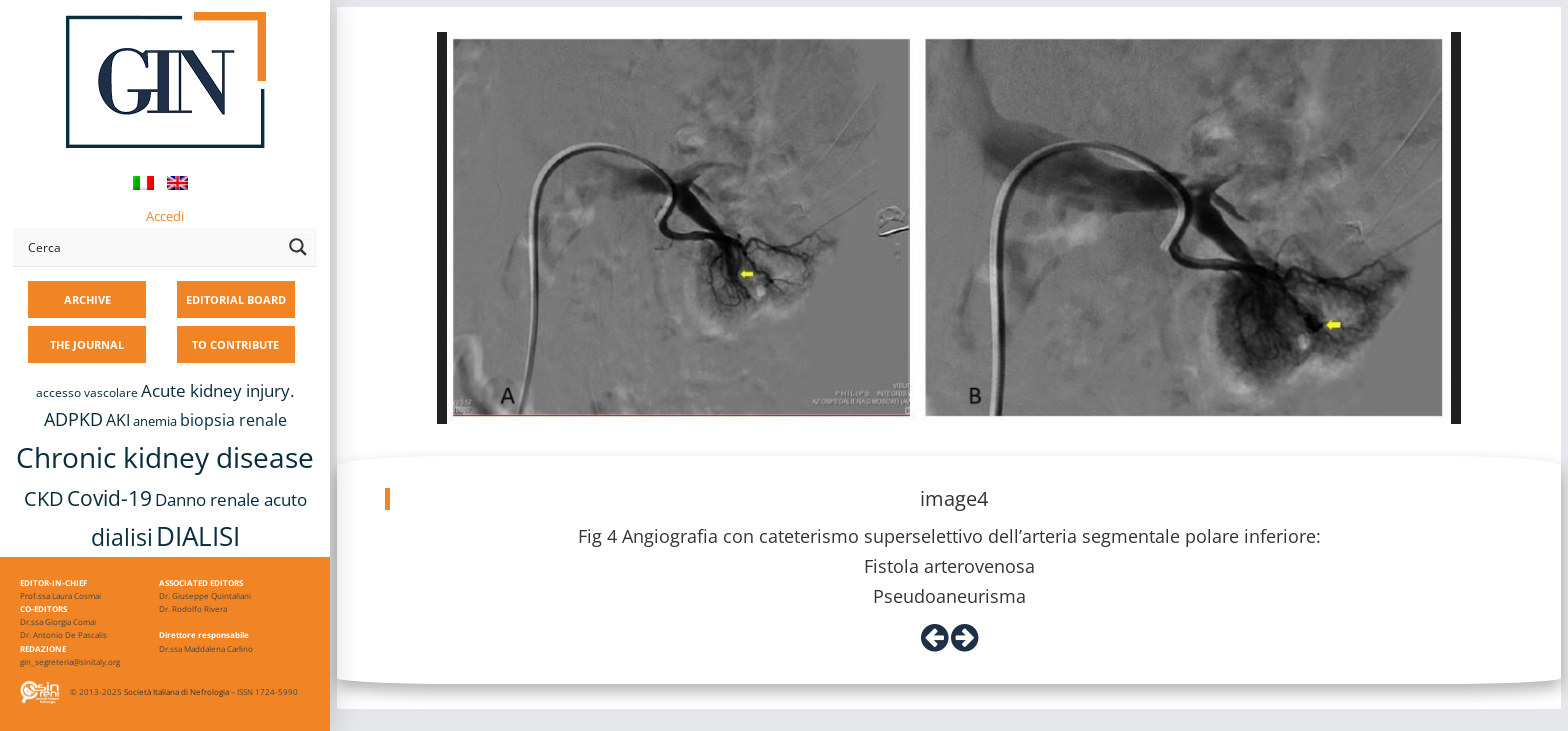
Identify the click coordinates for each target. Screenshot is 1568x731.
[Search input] (151, 247)
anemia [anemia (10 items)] (155, 421)
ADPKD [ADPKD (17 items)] (73, 419)
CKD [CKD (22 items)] (44, 498)
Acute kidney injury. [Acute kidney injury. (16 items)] (217, 390)
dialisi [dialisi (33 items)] (122, 537)
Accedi (165, 216)
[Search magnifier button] (298, 247)
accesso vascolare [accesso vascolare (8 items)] (87, 392)
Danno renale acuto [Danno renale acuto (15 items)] (231, 499)
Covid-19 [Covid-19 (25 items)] (109, 498)
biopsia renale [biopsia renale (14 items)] (233, 420)
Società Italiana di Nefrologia (176, 691)
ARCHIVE (87, 299)
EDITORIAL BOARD (236, 299)
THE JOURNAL (87, 344)
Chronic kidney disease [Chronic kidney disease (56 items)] (165, 457)
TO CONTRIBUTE (235, 344)
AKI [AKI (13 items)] (118, 420)
